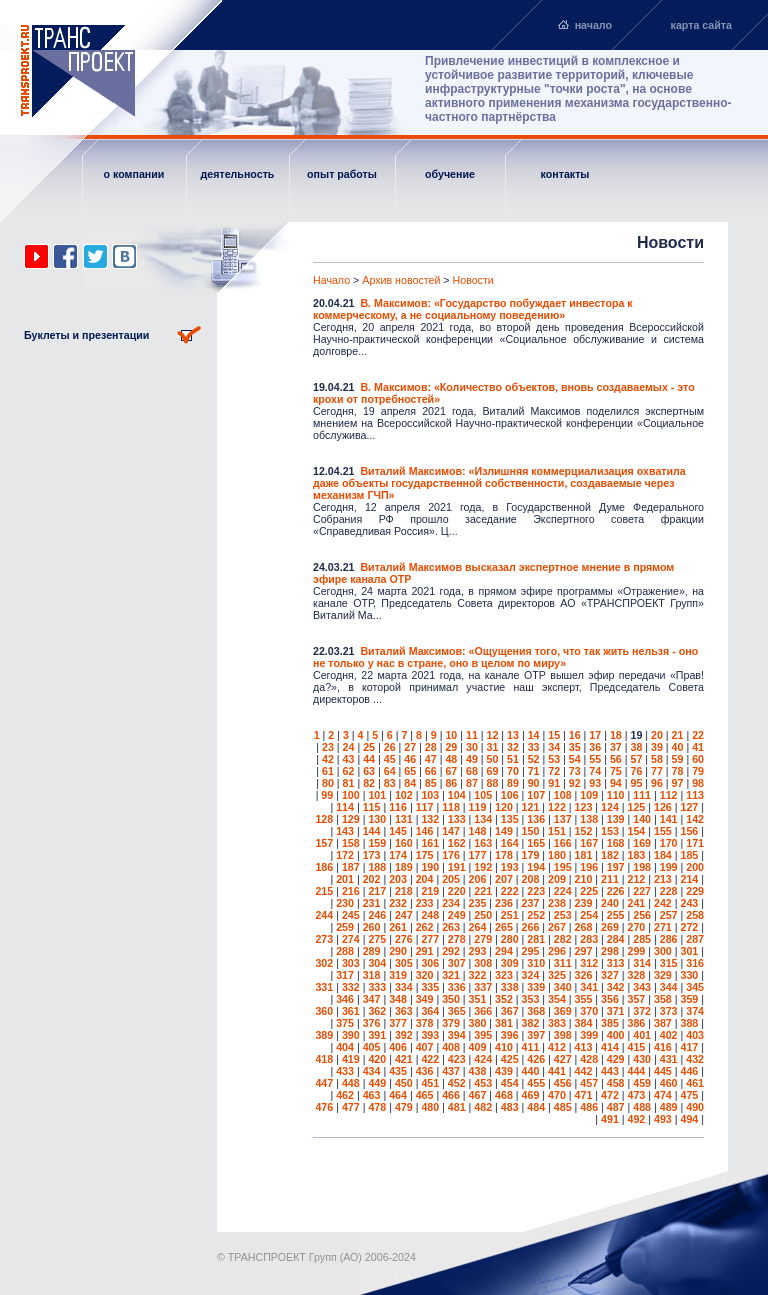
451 (430, 1083)
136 (536, 819)
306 (430, 963)
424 (483, 1059)
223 (536, 891)
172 (345, 855)
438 (478, 1071)
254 (589, 915)
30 (472, 747)
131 (404, 819)
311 (563, 963)
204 (425, 879)
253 (563, 915)
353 (531, 999)
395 (483, 1035)
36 (595, 747)
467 (478, 1095)
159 (377, 843)
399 (589, 1035)
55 (595, 759)
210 (584, 879)
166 (563, 843)
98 (698, 783)
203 (398, 879)
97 (678, 783)
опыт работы (342, 174)
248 (430, 915)
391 (377, 1035)
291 (425, 951)
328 (637, 975)
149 (504, 831)
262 (425, 927)
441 (557, 1071)
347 (372, 999)
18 (616, 735)
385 (610, 1023)
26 (390, 747)
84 (410, 783)
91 (554, 783)
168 (616, 843)
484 (536, 1107)
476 (324, 1107)
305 (404, 963)
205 (451, 879)
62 (349, 771)
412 (557, 1047)
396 (510, 1035)
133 (457, 819)
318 (372, 975)
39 (657, 747)
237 (531, 903)
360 (324, 1011)
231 (372, 903)
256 (642, 915)
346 (345, 999)
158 (351, 843)
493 (663, 1119)
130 (377, 819)
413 (584, 1047)
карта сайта (701, 25)
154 (637, 831)
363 (404, 1011)
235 (478, 903)
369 (563, 1011)
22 (698, 735)
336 (457, 987)
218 (404, 891)
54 (575, 759)
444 (637, 1071)
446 (689, 1071)
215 (324, 891)
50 (493, 759)
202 (372, 879)
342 (616, 987)
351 (478, 999)
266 (531, 927)
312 (589, 963)
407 (425, 1047)
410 (504, 1047)
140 (642, 819)
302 (324, 963)
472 (610, 1095)
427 (563, 1059)
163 (483, 843)
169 (642, 843)
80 (328, 783)
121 (531, 807)
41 (698, 747)
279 (483, 939)
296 (557, 951)
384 (584, 1023)
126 (663, 807)
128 (324, 819)
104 (457, 795)
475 (689, 1095)
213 (663, 879)
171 (695, 843)
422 (430, 1059)
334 (404, 987)
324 (531, 975)
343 (642, 987)
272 (689, 927)
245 (351, 915)
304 (377, 963)
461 (695, 1083)
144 (372, 831)
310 (536, 963)
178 (504, 855)
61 (328, 771)
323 (504, 975)
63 (369, 771)
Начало (331, 280)
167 (589, 843)
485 (563, 1107)
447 (324, 1083)
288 (345, 951)
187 (351, 867)
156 (689, 831)
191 (457, 867)
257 (669, 915)
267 (557, 927)
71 (534, 771)
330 (689, 975)
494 (689, 1119)
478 (377, 1107)
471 (584, 1095)
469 (531, 1095)
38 (636, 747)
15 (554, 735)
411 (531, 1047)
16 (575, 735)
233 (425, 903)
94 (616, 783)
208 (531, 879)
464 (398, 1095)
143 (345, 831)
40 (678, 747)
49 (472, 759)
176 (451, 855)
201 (345, 879)
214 (689, 879)
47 (431, 759)
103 (430, 795)
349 (425, 999)
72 (554, 771)
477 (351, 1107)
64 (390, 771)
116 (398, 807)
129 (351, 819)
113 (695, 795)
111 (642, 795)
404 (345, 1047)
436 (425, 1071)
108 (563, 795)
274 (351, 939)
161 (430, 843)
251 (510, 915)
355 (584, 999)
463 (372, 1095)
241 (637, 903)
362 (377, 1011)
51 (513, 759)
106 (510, 795)
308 (483, 963)
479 (404, 1107)
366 (483, 1011)
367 (510, 1011)
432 (695, 1059)
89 (513, 783)
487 (616, 1107)
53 (554, 759)
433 (345, 1071)
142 (695, 819)
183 (637, 855)
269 (610, 927)
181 (584, 855)
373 (669, 1011)
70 (513, 771)
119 (478, 807)
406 (398, 1047)
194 (536, 867)
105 (483, 795)
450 (404, 1083)
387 (663, 1023)
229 (695, 891)
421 (404, 1059)
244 (324, 915)
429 (616, 1059)
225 (589, 891)
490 (695, 1107)
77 (657, 771)
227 (642, 891)
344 (669, 987)
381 (504, 1023)
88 (493, 783)
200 (695, 867)
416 (663, 1047)
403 (695, 1035)
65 (410, 771)
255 (616, 915)
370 (589, 1011)
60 (698, 759)
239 (584, 903)
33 (534, 747)
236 (504, 903)
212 (637, 879)
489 (669, 1107)
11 (472, 735)
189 (404, 867)
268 (584, 927)
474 (663, 1095)
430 (642, 1059)
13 (513, 735)
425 (510, 1059)
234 (451, 903)
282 (563, 939)
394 (457, 1035)
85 (431, 783)
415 (637, 1047)
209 (557, 879)
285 (642, 939)
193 (510, 867)
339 (536, 987)
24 (349, 747)
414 (610, 1047)
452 (457, 1083)
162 (457, 843)
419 (351, 1059)
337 (483, 987)
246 (377, 915)
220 (457, 891)
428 (589, 1059)
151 (557, 831)
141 (669, 819)
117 (425, 807)
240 (610, 903)
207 (504, 879)
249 (457, 915)
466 (451, 1095)
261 (398, 927)
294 (504, 951)
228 (669, 891)
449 (377, 1083)
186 (324, 867)
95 (636, 783)
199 (669, 867)
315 (669, 963)
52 (534, 759)
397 (536, 1035)
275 (377, 939)
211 (610, 879)
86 (451, 783)
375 (345, 1023)
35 (575, 747)
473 (637, 1095)
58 (657, 759)
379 (451, 1023)
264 (478, 927)
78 (678, 771)
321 (451, 975)
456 (563, 1083)
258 (695, 915)
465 (425, 1095)
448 (351, 1083)
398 (563, 1035)
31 (493, 747)
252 (536, 915)
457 (589, 1083)
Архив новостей (401, 280)
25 (369, 747)
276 (404, 939)
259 (345, 927)
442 (584, 1071)
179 (531, 855)
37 (616, 747)
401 (642, 1035)
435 (398, 1071)
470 (557, 1095)
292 (451, 951)
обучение (450, 174)
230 (345, 903)
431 (669, 1059)
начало (593, 25)
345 (695, 987)
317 (345, 975)
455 (536, 1083)
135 (510, 819)
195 (563, 867)
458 (616, 1083)
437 (451, 1071)
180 (557, 855)
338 (510, 987)
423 (457, 1059)
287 (695, 939)
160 (404, 843)
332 (351, 987)
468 (504, 1095)
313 (616, 963)
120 (504, 807)
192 (483, 867)
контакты (565, 174)
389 (324, 1035)
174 (398, 855)
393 (430, 1035)
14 (534, 735)
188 (377, 867)
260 (372, 927)
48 (451, 759)
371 (616, 1011)
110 (616, 795)
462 (345, 1095)
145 (398, 831)
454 (510, 1083)
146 (425, 831)
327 (610, 975)
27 (410, 747)
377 (398, 1023)
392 (404, 1035)
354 (557, 999)
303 (351, 963)
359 (689, 999)
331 (324, 987)
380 (478, 1023)
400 (616, 1035)
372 (642, 1011)
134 (483, 819)
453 (483, 1083)
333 (377, 987)
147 (451, 831)
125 (637, 807)
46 (410, 759)
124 (610, 807)
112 (669, 795)
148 (478, 831)
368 (536, 1011)
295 (531, 951)
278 (457, 939)
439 (504, 1071)
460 (669, 1083)
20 (657, 735)
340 (563, 987)
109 (589, 795)
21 (678, 735)
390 (351, 1035)
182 (610, 855)
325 (557, 975)
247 (404, 915)
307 (457, 963)
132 (430, 819)
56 (616, 759)
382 (531, 1023)
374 (695, 1011)
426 (536, 1059)
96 (657, 783)
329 (663, 975)
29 (451, 747)
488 (642, 1107)
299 (637, 951)
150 (531, 831)
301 (689, 951)
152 (584, 831)
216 (351, 891)
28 (431, 747)
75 (616, 771)
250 (483, 915)
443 (610, 1071)
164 (510, 843)
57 (636, 759)
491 (610, 1119)
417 (689, 1047)
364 (430, 1011)
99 (327, 795)
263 (451, 927)
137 (563, 819)
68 (472, 771)
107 (536, 795)
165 (536, 843)
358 (663, 999)
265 (504, 927)
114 (345, 807)
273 (324, 939)
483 (510, 1107)
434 (372, 1071)
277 (430, 939)
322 (478, 975)
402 (669, 1035)
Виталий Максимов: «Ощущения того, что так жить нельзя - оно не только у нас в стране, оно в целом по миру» (505, 657)
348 (398, 999)
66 (431, 771)
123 (584, 807)
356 (610, 999)
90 (534, 783)
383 (557, 1023)
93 (595, 783)
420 (377, 1059)
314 (642, 963)
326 (584, 975)
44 (369, 759)
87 (472, 783)
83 (390, 783)
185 (689, 855)
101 (377, 795)
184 (663, 855)
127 (689, 807)
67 (451, 771)
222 (510, 891)
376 (372, 1023)
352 (504, 999)
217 (377, 891)
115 (372, 807)
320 (425, 975)
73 (575, 771)
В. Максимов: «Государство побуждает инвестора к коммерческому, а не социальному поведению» (473, 309)
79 (698, 771)
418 (324, 1059)
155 (663, 831)
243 (689, 903)
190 (430, 867)
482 (483, 1107)
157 (324, 843)
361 (351, 1011)
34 (554, 747)
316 (695, 963)
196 (589, 867)
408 (451, 1047)
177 (478, 855)
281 (536, 939)
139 (616, 819)
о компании (134, 174)
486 (589, 1107)
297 (584, 951)
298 (610, 951)
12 (493, 735)
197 (616, 867)
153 (610, 831)
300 (663, 951)
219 (430, 891)
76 (636, 771)
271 (663, 927)
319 (398, 975)
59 (678, 759)
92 (575, 783)
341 (589, 987)
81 (349, 783)
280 (510, 939)
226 (616, 891)
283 (589, 939)
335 (430, 987)
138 (589, 819)
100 (351, 795)
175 (425, 855)
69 (493, 771)
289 (372, 951)
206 (478, 879)
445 (663, 1071)
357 (637, 999)
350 (451, 999)
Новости (473, 280)
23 (328, 747)
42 (328, 759)
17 (595, 735)
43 (349, 759)
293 (478, 951)
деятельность (238, 174)
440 (531, 1071)
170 (669, 843)
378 (425, 1023)
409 (478, 1047)
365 (457, 1011)
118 (451, 807)
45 (390, 759)
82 (369, 783)
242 (663, 903)
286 (669, 939)
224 (563, 891)
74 (595, 771)
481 (457, 1107)
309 (510, 963)
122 (557, 807)
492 (637, 1119)
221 (483, 891)
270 (637, 927)
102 (404, 795)
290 (398, 951)
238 (557, 903)
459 (642, 1083)
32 (513, 747)
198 (642, 867)
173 (372, 855)
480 (430, 1107)
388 (689, 1023)
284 (616, 939)
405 (372, 1047)
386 (637, 1023)
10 (451, 735)
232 (398, 903)
